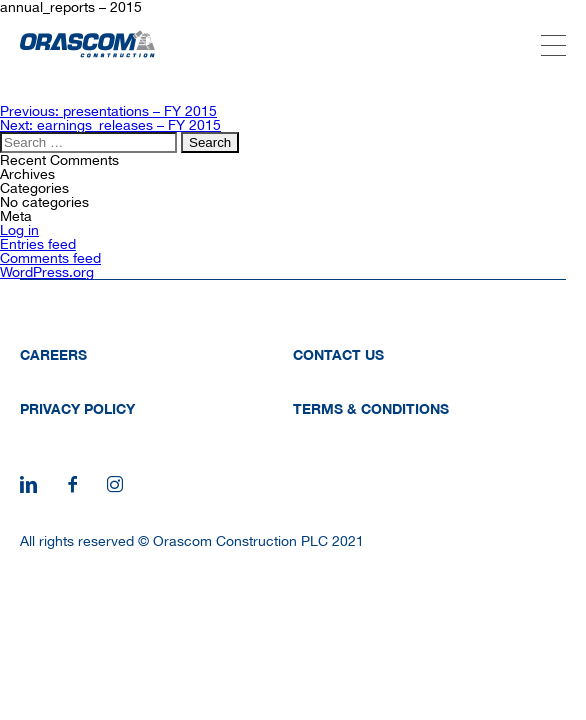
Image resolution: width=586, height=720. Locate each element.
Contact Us (338, 354)
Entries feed (38, 244)
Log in (19, 230)
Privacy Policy (77, 408)
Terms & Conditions (371, 408)
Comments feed (50, 258)
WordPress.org (47, 272)
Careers (53, 354)
